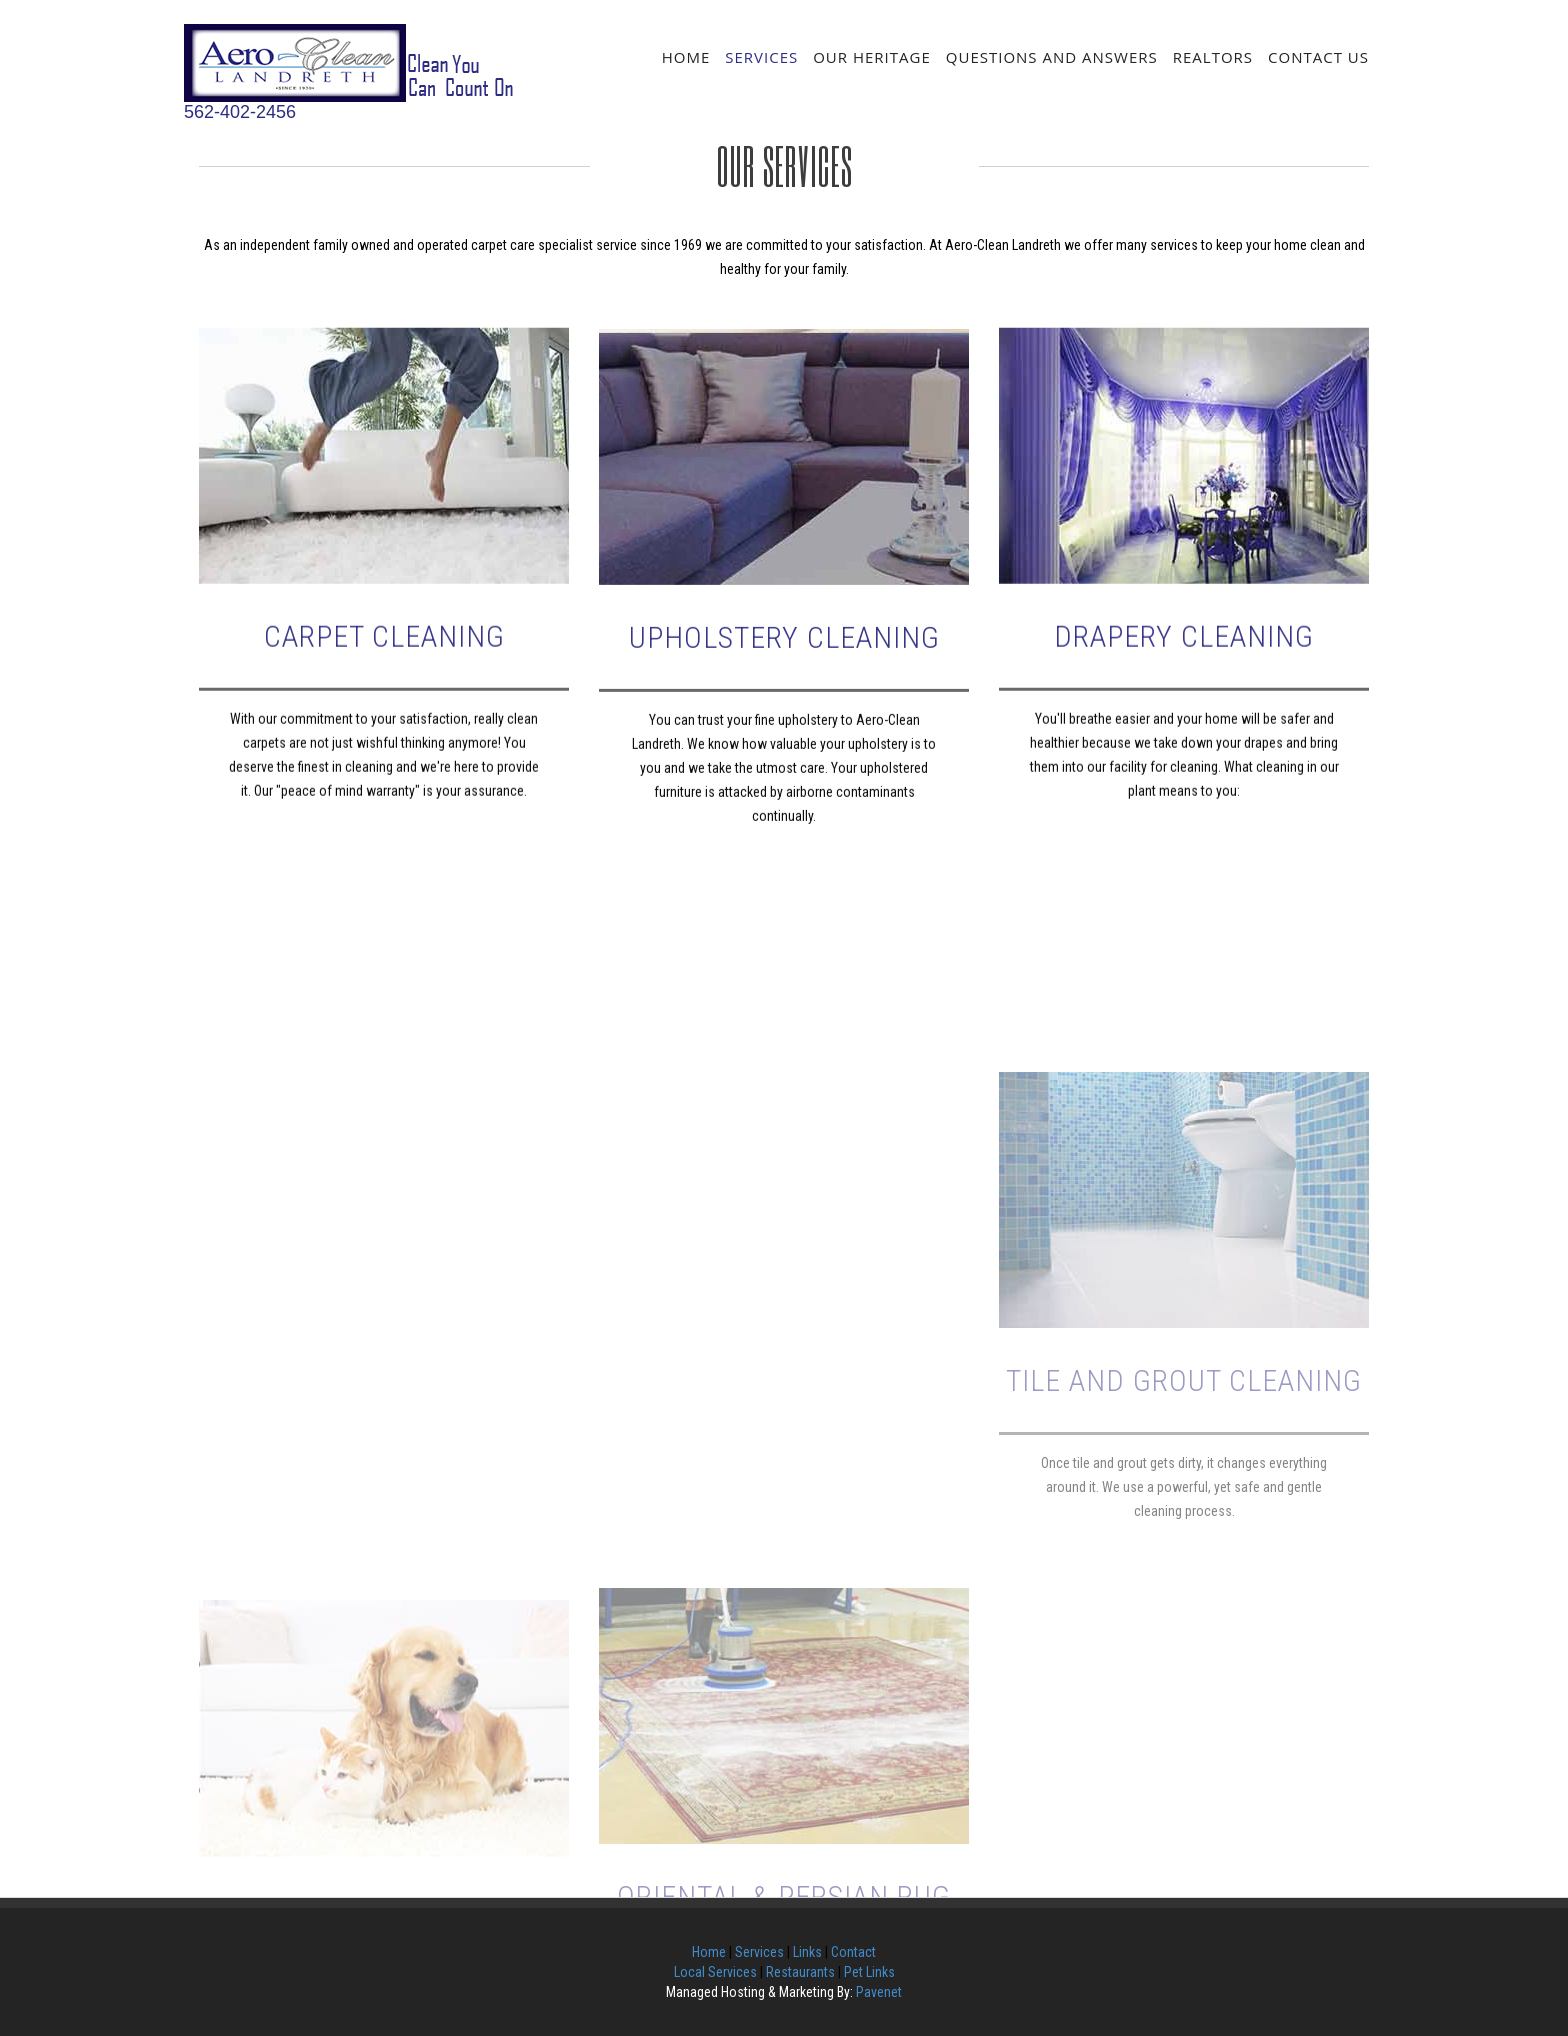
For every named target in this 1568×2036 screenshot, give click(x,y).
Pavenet (879, 1992)
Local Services (715, 1972)
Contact (853, 1952)
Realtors (1213, 57)
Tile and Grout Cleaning (1184, 1578)
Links (807, 1952)
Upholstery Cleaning (784, 693)
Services (761, 57)
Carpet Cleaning (384, 689)
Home (686, 57)
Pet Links (869, 1972)
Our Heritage (872, 57)
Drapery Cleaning (1184, 689)
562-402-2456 (240, 112)
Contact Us (1318, 57)
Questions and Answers (1052, 57)
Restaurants (800, 1972)
